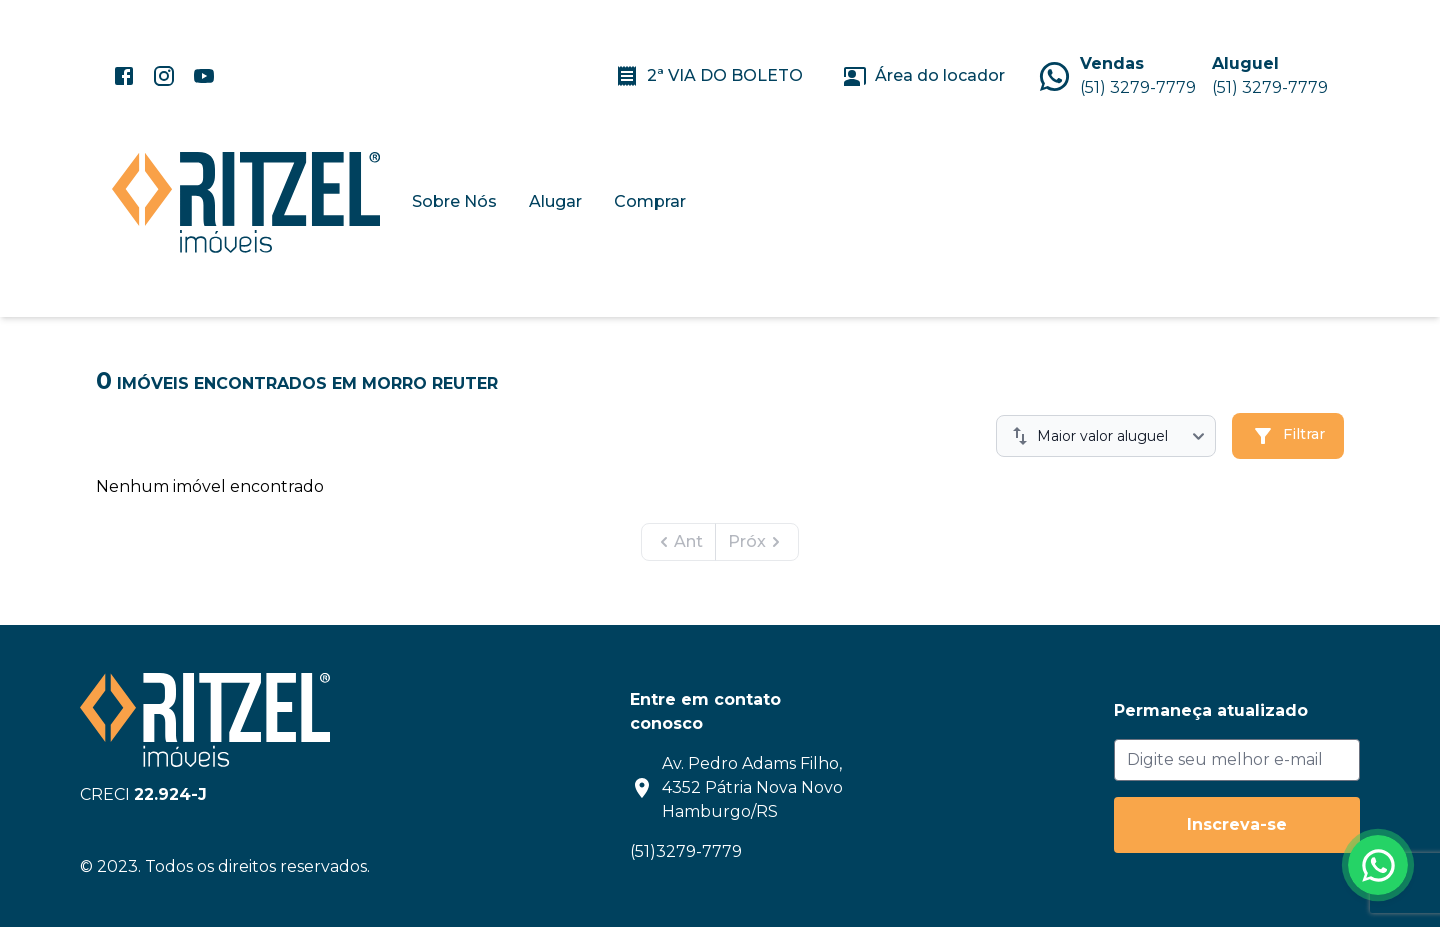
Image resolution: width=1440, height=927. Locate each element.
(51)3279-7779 (686, 851)
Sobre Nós (454, 201)
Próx (757, 542)
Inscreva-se (1237, 824)
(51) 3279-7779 (1138, 87)
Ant (678, 542)
